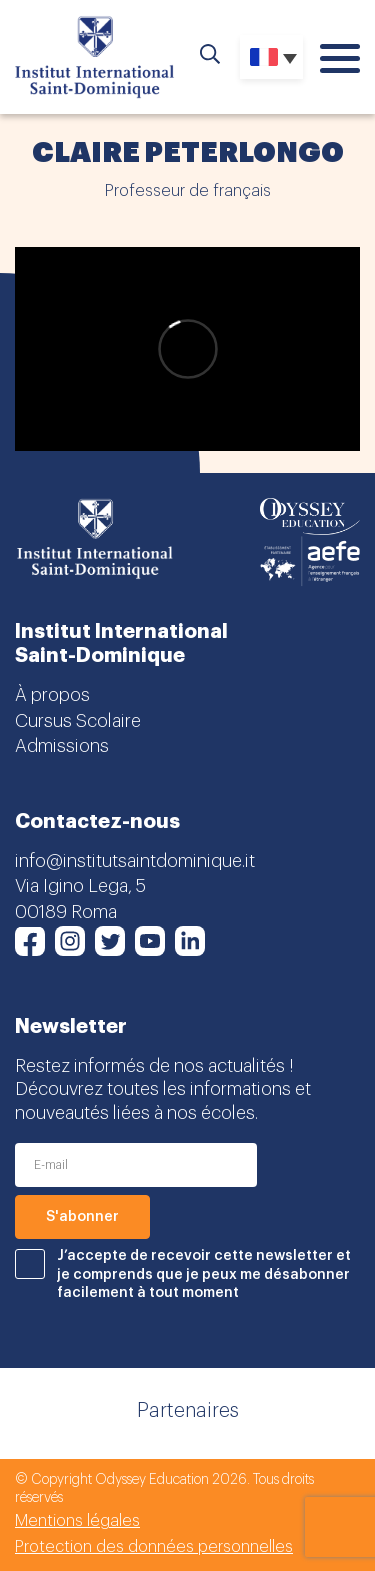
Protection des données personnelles (154, 1547)
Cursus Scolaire (78, 721)
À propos (52, 695)
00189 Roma (66, 912)
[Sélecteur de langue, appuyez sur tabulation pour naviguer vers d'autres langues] (271, 57)
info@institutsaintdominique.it (135, 861)
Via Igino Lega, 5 (80, 886)
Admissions (62, 746)
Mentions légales (77, 1521)
